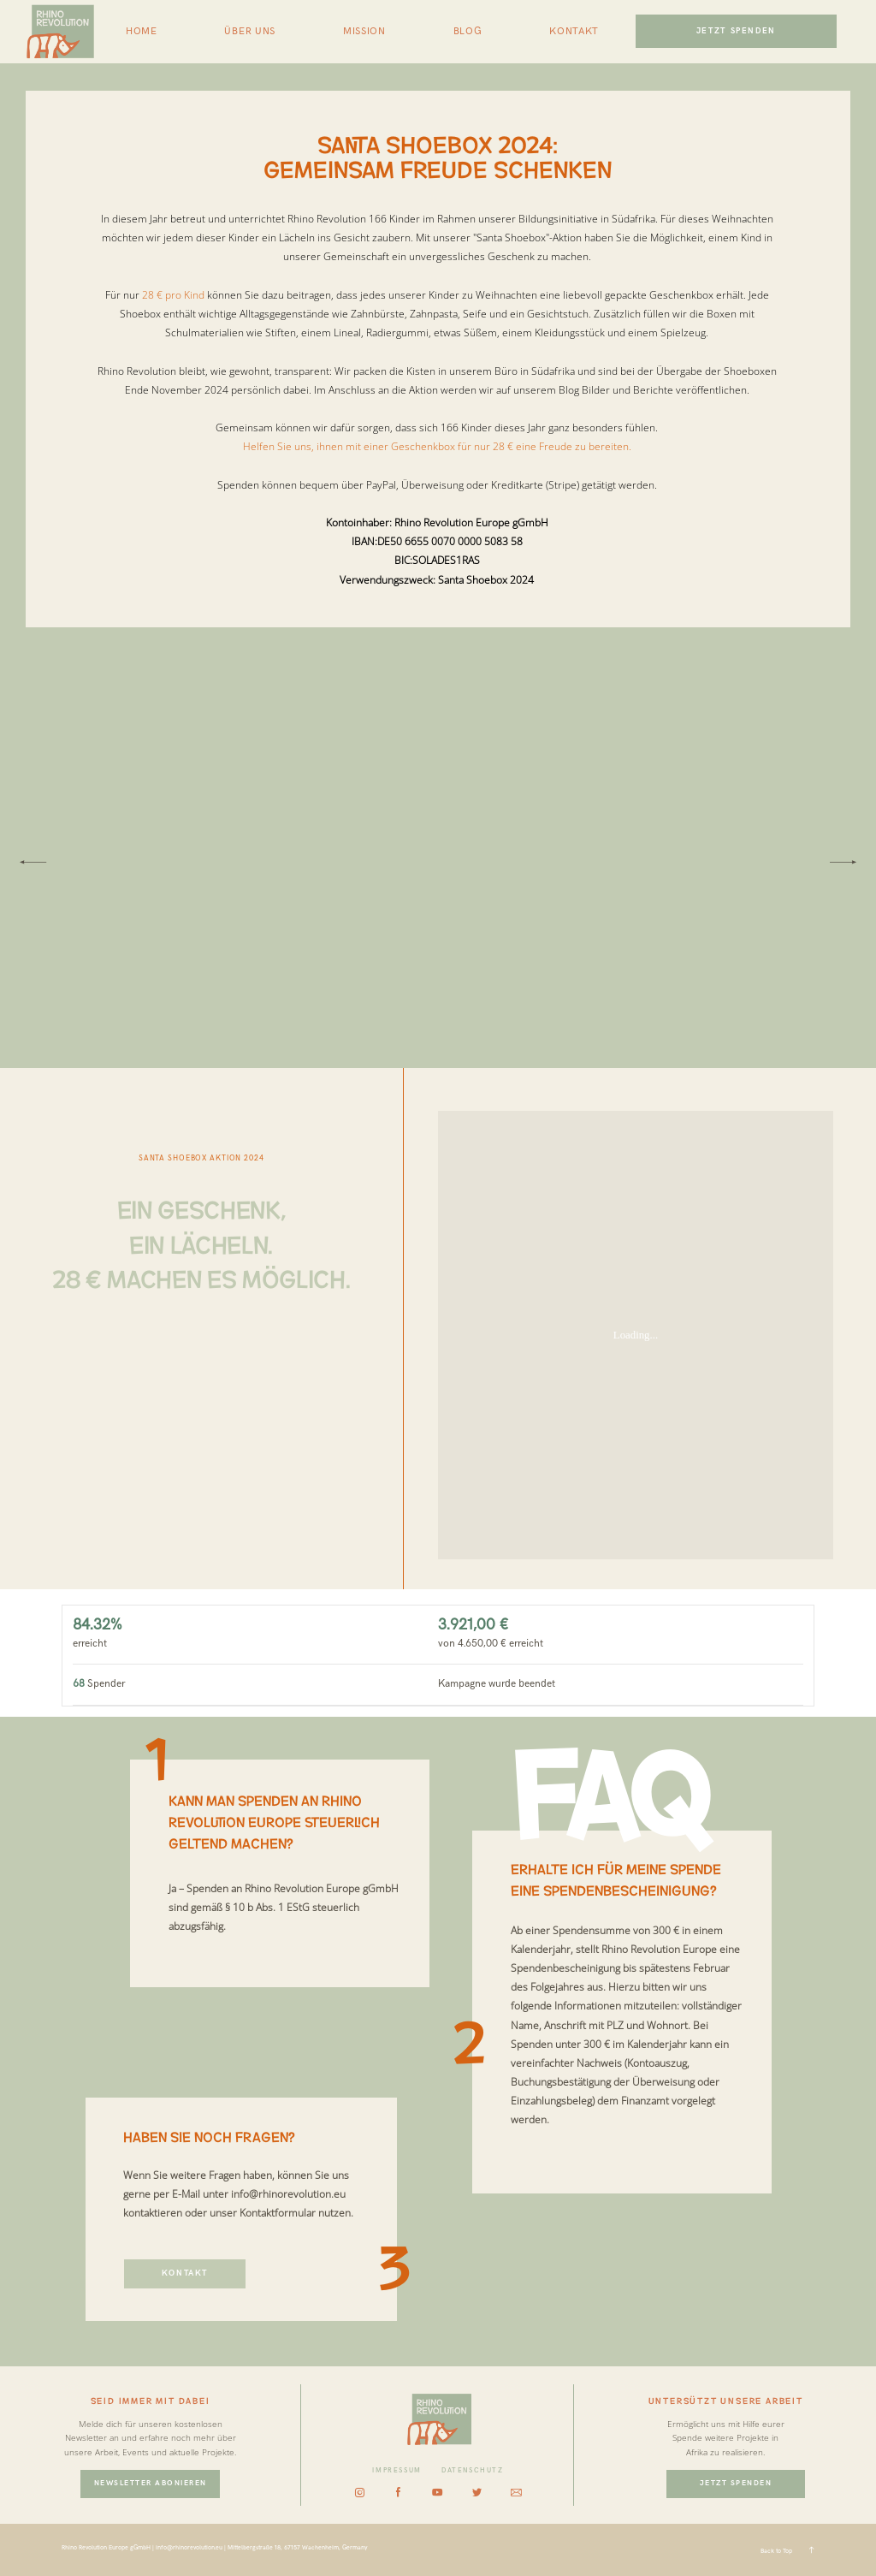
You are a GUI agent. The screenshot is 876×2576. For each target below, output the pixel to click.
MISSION (364, 32)
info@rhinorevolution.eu (288, 2194)
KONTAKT (574, 32)
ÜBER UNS (249, 32)
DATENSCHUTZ (472, 2470)
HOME (141, 32)
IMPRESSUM (396, 2470)
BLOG (467, 32)
